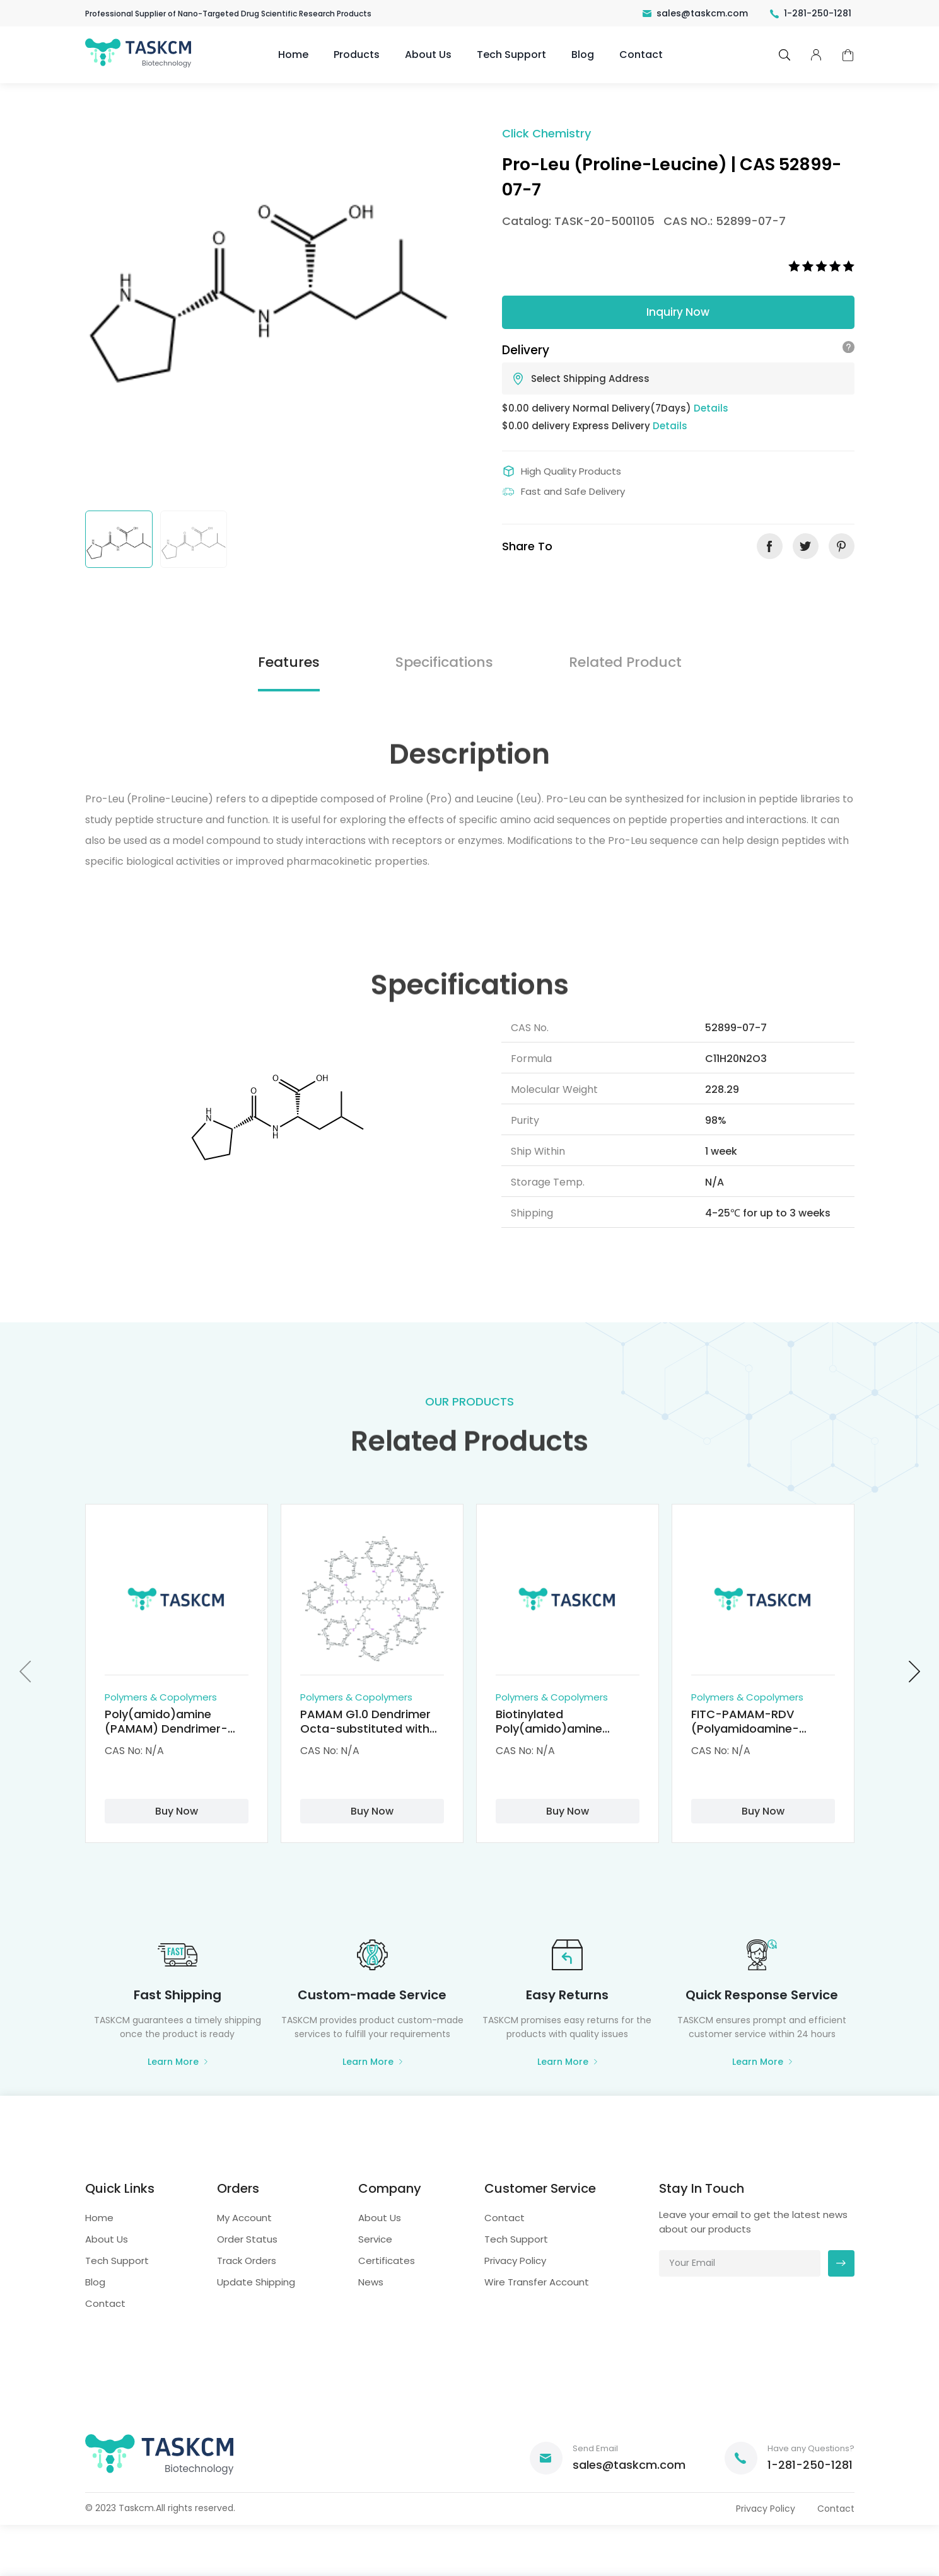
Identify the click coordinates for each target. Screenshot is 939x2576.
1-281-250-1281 (810, 13)
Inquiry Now (677, 312)
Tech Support (511, 54)
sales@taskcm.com (695, 13)
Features (289, 662)
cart (848, 55)
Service (375, 2239)
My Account (244, 2217)
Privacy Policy (515, 2260)
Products (357, 54)
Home (293, 54)
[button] (25, 1671)
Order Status (247, 2239)
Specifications (444, 662)
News (370, 2282)
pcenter (816, 55)
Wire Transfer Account (536, 2282)
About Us (428, 54)
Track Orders (246, 2260)
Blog (582, 54)
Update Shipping (256, 2282)
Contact (641, 54)
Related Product (625, 662)
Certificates (386, 2260)
